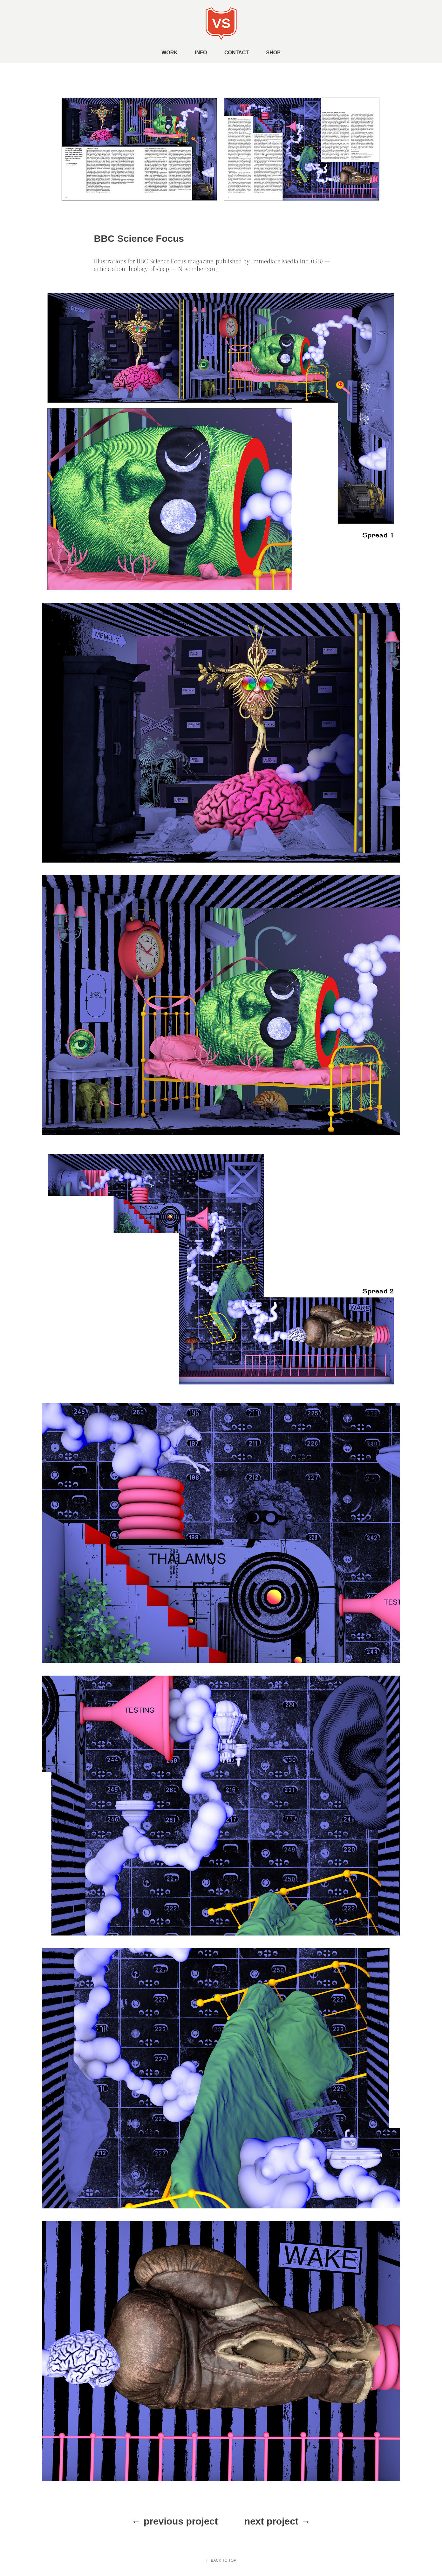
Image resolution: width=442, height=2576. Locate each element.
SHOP (273, 52)
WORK (169, 52)
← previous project (175, 2521)
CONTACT (236, 52)
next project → (277, 2521)
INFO (201, 52)
